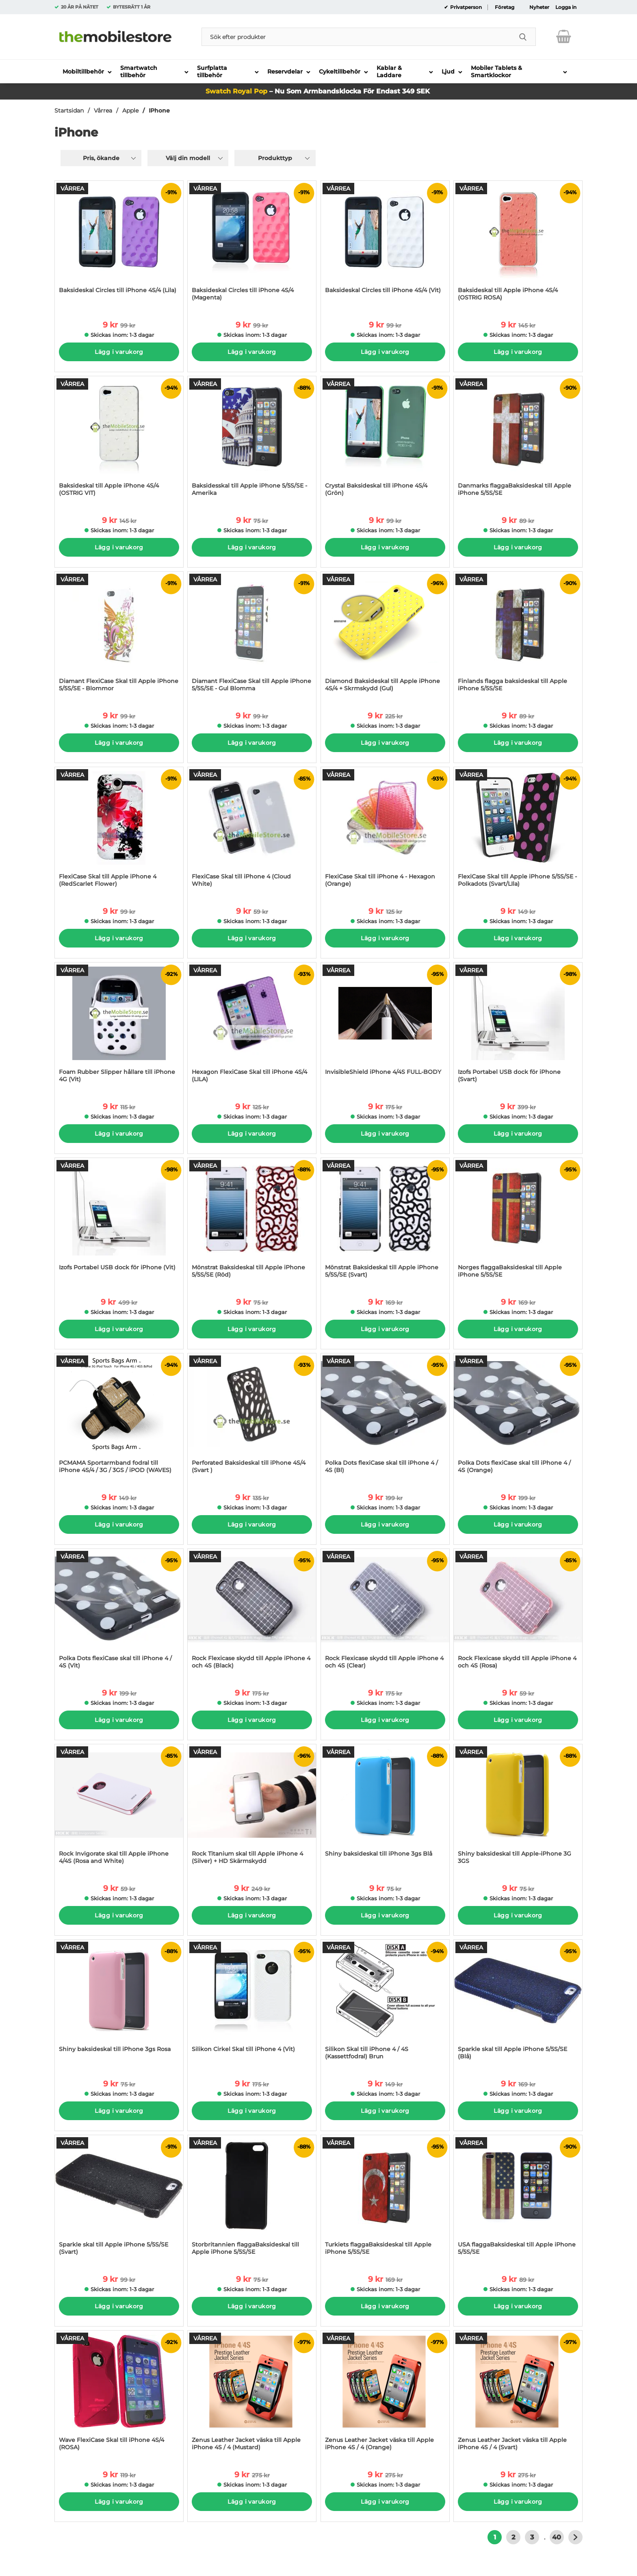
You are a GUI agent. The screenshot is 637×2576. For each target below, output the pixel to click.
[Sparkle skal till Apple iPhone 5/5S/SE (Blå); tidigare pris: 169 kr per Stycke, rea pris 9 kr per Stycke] (518, 2004)
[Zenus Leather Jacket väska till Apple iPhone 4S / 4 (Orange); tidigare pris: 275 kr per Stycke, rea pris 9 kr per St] (385, 2395)
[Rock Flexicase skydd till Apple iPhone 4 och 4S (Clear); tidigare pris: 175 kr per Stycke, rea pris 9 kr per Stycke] (385, 1613)
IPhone (159, 110)
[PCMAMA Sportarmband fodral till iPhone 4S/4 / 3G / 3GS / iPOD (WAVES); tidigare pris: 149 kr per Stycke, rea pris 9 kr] (119, 1417)
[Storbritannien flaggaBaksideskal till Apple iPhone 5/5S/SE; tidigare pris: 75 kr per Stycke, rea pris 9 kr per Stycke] (252, 2199)
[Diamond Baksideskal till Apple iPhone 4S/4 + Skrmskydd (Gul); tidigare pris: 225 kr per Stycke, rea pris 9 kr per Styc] (385, 636)
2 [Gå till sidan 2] (513, 2537)
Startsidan (69, 110)
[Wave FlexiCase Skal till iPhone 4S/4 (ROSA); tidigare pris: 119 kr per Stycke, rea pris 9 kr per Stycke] (119, 2395)
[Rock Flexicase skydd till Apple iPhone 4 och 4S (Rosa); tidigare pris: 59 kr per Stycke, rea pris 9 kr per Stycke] (518, 1613)
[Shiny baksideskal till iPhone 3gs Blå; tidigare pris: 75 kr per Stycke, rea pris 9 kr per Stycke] (385, 1808)
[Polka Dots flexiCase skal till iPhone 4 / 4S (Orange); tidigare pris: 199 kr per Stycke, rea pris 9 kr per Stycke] (518, 1417)
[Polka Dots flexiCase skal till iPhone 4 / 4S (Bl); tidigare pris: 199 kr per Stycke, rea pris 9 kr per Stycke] (385, 1417)
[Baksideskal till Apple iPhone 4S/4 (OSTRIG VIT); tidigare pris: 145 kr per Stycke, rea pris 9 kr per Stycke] (119, 440)
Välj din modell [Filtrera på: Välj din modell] (188, 158)
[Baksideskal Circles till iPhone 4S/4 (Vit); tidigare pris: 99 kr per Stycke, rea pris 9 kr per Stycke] (385, 245)
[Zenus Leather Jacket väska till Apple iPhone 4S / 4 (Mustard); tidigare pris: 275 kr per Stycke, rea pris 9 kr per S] (252, 2395)
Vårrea (103, 110)
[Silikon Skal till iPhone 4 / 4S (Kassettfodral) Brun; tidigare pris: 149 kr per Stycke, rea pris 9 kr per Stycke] (385, 2004)
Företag (504, 7)
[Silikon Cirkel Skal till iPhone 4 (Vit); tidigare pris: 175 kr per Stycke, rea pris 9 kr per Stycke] (252, 2004)
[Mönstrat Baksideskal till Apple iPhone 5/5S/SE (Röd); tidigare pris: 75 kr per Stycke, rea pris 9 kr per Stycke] (252, 1222)
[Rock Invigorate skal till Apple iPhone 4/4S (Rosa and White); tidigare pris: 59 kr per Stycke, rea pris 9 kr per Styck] (119, 1808)
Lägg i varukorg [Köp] (119, 352)
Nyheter (539, 7)
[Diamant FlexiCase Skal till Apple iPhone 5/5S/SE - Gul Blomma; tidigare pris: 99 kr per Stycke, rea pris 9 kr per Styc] (252, 636)
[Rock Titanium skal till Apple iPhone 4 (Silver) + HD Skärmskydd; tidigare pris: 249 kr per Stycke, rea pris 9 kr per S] (252, 1808)
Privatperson (465, 7)
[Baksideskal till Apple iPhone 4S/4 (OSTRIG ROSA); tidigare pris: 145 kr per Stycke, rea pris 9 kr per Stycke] (518, 245)
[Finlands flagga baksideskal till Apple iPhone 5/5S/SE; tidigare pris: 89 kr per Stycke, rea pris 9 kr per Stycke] (518, 636)
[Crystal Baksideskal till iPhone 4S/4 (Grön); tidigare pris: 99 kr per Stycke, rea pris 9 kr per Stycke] (385, 440)
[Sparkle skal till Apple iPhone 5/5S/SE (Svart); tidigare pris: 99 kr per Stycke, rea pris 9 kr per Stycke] (119, 2199)
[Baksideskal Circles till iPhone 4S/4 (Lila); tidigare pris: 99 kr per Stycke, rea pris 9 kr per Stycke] (119, 245)
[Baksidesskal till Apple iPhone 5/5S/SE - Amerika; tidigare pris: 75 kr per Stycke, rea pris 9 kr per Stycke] (252, 440)
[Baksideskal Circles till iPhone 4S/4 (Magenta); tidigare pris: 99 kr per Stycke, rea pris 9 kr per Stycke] (252, 245)
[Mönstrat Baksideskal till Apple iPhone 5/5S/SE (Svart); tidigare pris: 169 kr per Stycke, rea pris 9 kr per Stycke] (385, 1222)
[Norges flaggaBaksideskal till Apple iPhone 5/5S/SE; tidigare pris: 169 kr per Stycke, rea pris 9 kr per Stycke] (518, 1222)
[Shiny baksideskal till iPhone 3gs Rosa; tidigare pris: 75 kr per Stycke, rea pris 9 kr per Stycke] (119, 2004)
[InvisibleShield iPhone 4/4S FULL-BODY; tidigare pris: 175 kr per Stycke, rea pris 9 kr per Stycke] (385, 1027)
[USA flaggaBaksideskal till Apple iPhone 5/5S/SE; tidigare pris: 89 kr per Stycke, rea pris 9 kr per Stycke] (518, 2199)
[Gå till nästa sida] (575, 2537)
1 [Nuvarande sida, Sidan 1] (495, 2537)
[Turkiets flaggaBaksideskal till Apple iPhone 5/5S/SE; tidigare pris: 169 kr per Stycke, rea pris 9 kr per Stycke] (385, 2199)
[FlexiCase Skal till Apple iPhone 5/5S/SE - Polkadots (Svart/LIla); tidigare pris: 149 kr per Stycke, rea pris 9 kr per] (518, 831)
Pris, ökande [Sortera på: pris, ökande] (101, 158)
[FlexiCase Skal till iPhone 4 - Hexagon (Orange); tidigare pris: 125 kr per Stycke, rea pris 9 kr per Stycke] (385, 831)
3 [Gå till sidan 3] (532, 2537)
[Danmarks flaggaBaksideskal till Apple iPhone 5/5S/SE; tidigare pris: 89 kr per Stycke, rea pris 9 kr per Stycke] (518, 440)
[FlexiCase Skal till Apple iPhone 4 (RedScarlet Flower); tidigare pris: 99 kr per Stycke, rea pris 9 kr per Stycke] (119, 831)
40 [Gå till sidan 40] (556, 2537)
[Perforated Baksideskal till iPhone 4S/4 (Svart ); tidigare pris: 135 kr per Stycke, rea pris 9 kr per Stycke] (252, 1417)
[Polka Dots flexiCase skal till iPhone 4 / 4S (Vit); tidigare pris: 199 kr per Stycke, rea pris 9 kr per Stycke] (119, 1613)
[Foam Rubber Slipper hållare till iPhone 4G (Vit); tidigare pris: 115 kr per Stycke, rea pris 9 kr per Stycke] (119, 1027)
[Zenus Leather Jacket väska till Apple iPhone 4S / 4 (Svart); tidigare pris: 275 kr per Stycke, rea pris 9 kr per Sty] (518, 2395)
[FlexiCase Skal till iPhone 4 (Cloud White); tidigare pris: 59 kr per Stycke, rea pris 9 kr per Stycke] (252, 831)
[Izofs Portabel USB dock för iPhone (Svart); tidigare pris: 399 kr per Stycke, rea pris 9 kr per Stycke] (518, 1027)
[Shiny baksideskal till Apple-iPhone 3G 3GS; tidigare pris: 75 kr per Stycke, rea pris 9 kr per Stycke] (518, 1808)
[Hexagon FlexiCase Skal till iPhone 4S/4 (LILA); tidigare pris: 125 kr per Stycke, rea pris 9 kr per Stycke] (252, 1027)
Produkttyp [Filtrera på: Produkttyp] (275, 158)
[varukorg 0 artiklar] (563, 36)
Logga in (565, 7)
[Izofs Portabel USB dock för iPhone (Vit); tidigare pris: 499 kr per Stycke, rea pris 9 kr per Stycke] (119, 1222)
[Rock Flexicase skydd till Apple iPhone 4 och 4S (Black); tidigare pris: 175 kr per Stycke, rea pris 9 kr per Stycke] (252, 1613)
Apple (130, 110)
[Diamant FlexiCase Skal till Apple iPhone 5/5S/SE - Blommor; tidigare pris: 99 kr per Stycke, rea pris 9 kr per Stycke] (119, 636)
